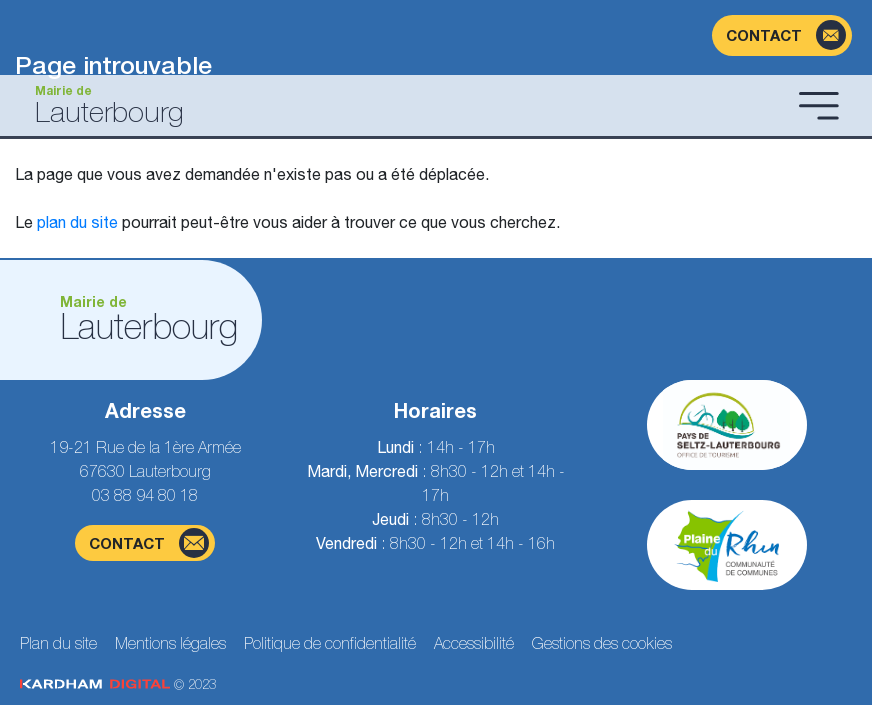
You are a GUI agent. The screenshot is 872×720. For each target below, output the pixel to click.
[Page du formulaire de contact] (782, 35)
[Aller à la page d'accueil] (403, 105)
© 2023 (118, 684)
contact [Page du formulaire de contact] (149, 543)
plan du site (77, 222)
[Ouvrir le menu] (819, 105)
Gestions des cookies (602, 643)
